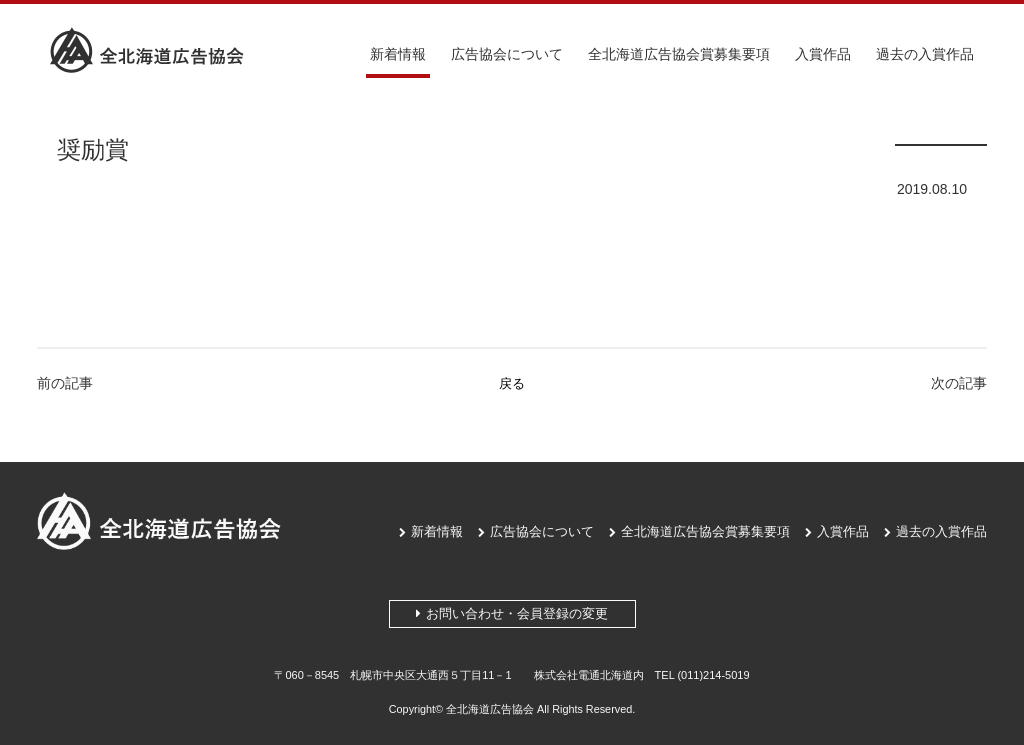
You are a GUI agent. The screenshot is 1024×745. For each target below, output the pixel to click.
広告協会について (507, 54)
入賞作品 (823, 54)
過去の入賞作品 (925, 54)
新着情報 (398, 54)
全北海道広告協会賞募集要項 (679, 54)
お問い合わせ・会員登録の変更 (512, 613)
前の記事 (65, 383)
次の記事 (959, 383)
